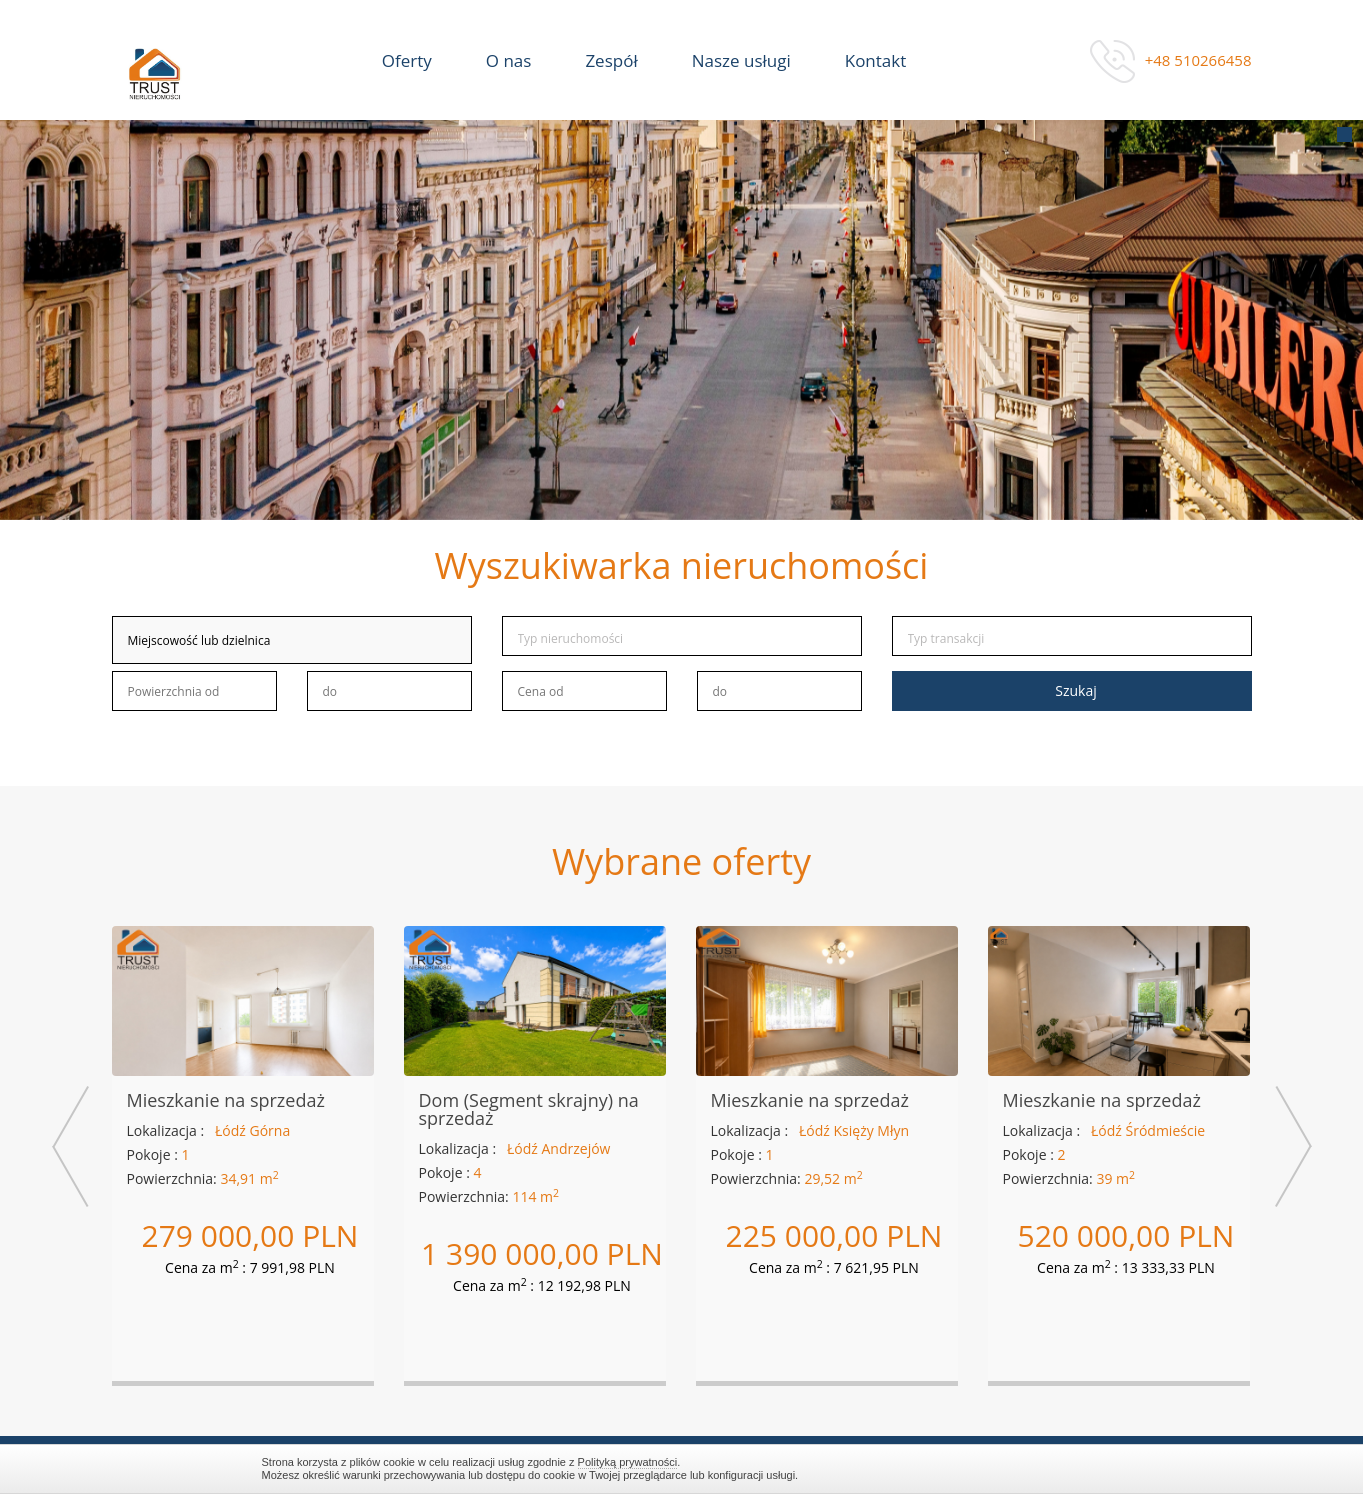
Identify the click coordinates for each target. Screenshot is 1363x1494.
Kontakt (876, 61)
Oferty (407, 61)
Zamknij (1092, 1468)
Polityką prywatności (628, 1462)
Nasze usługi (741, 61)
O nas (509, 61)
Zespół (611, 61)
